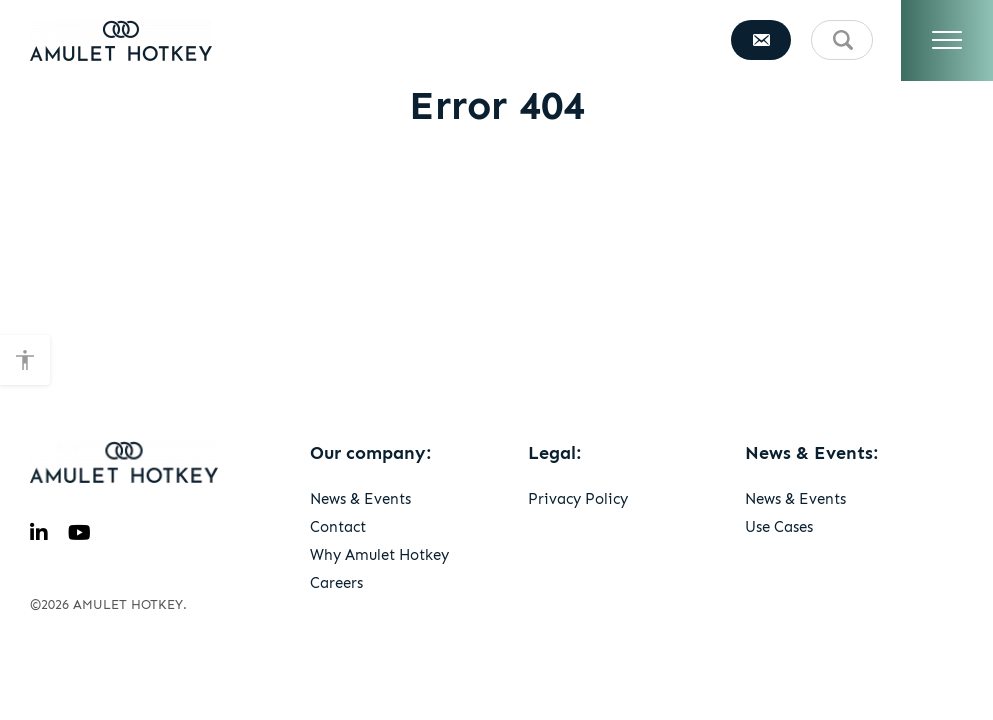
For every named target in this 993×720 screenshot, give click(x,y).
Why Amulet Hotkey (379, 555)
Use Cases (779, 527)
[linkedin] (39, 533)
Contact (338, 527)
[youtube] (79, 533)
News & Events (360, 499)
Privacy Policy (578, 499)
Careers (336, 583)
